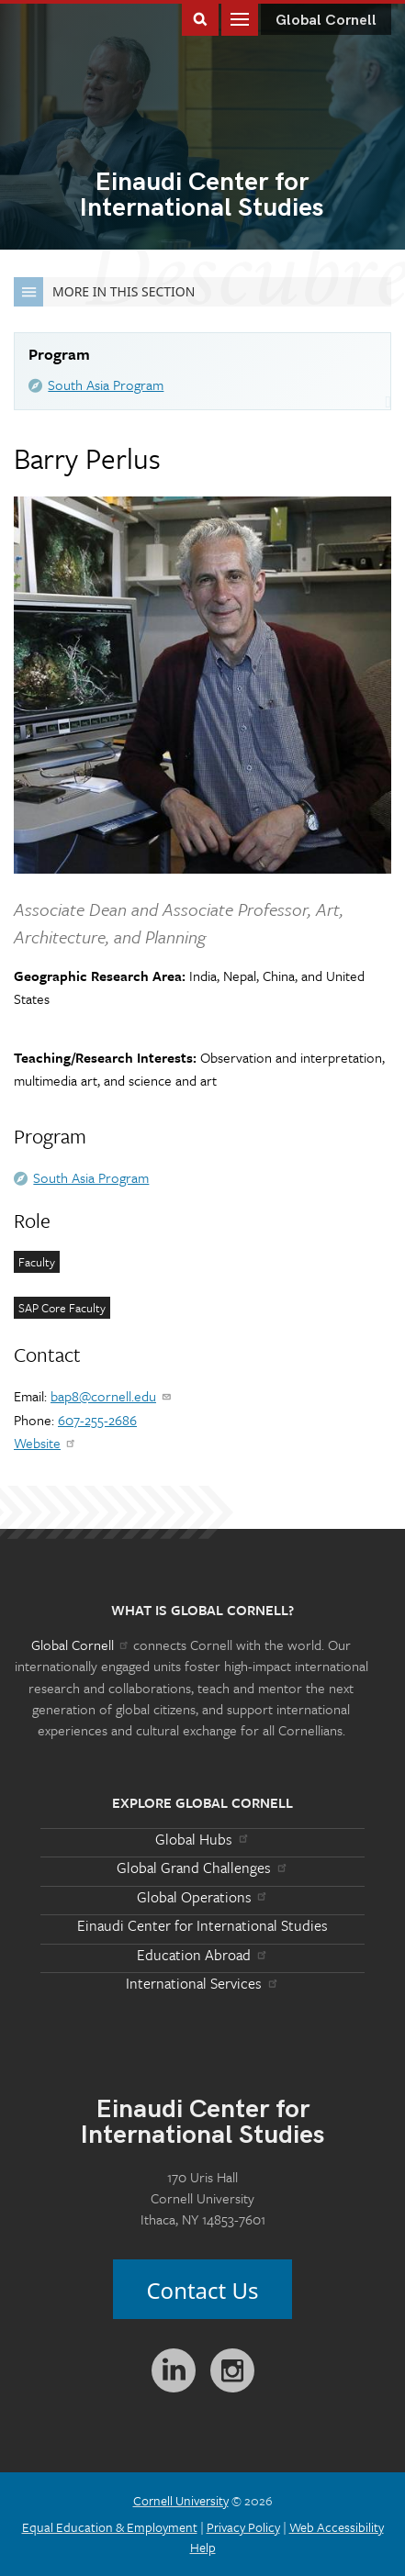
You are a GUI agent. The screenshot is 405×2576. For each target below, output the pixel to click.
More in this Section (104, 292)
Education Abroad (202, 1955)
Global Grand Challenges (202, 1868)
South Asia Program (105, 384)
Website (45, 1443)
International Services (202, 1983)
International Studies (202, 196)
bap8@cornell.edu (112, 1396)
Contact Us (202, 2290)
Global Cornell (326, 20)
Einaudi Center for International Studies (202, 1925)
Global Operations (203, 1897)
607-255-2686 (97, 1420)
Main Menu (239, 18)
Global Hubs (202, 1839)
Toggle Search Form (200, 18)
